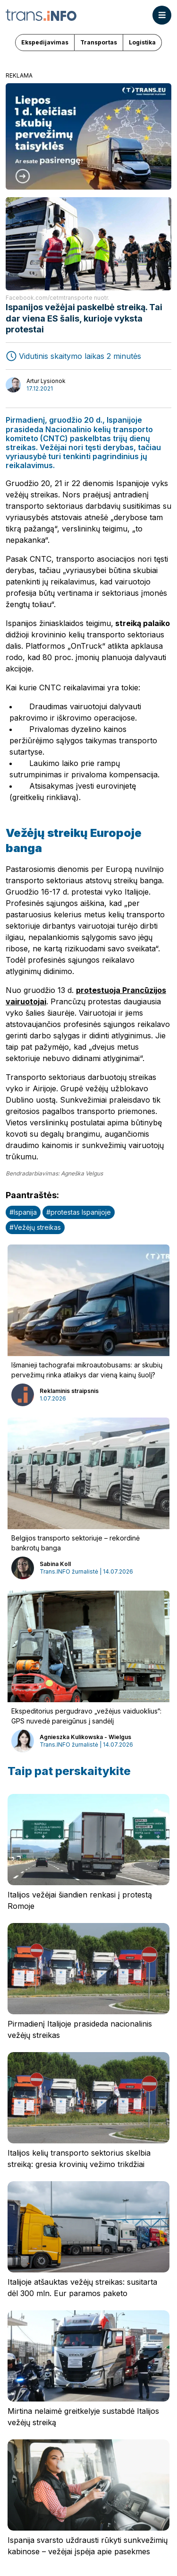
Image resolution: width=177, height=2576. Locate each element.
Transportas (98, 42)
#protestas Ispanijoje (78, 1212)
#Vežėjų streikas (35, 1227)
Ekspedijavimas (44, 42)
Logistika (142, 42)
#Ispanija (23, 1212)
